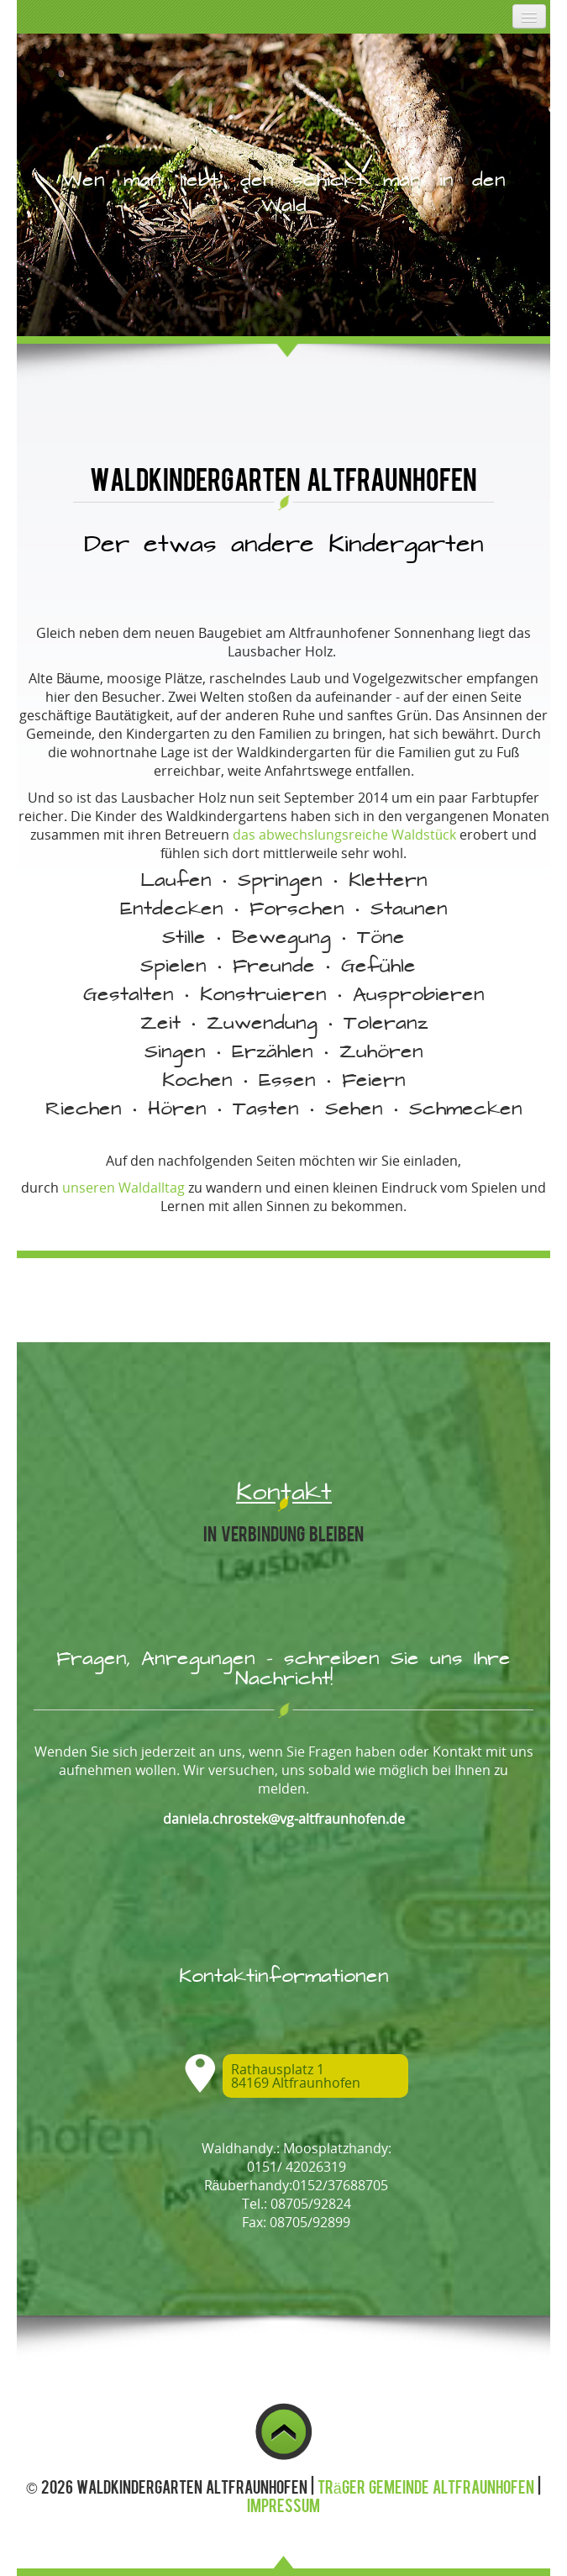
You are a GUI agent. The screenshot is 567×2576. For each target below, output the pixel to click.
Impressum (283, 2504)
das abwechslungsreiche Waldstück (344, 834)
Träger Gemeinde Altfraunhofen (426, 2486)
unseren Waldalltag (123, 1187)
